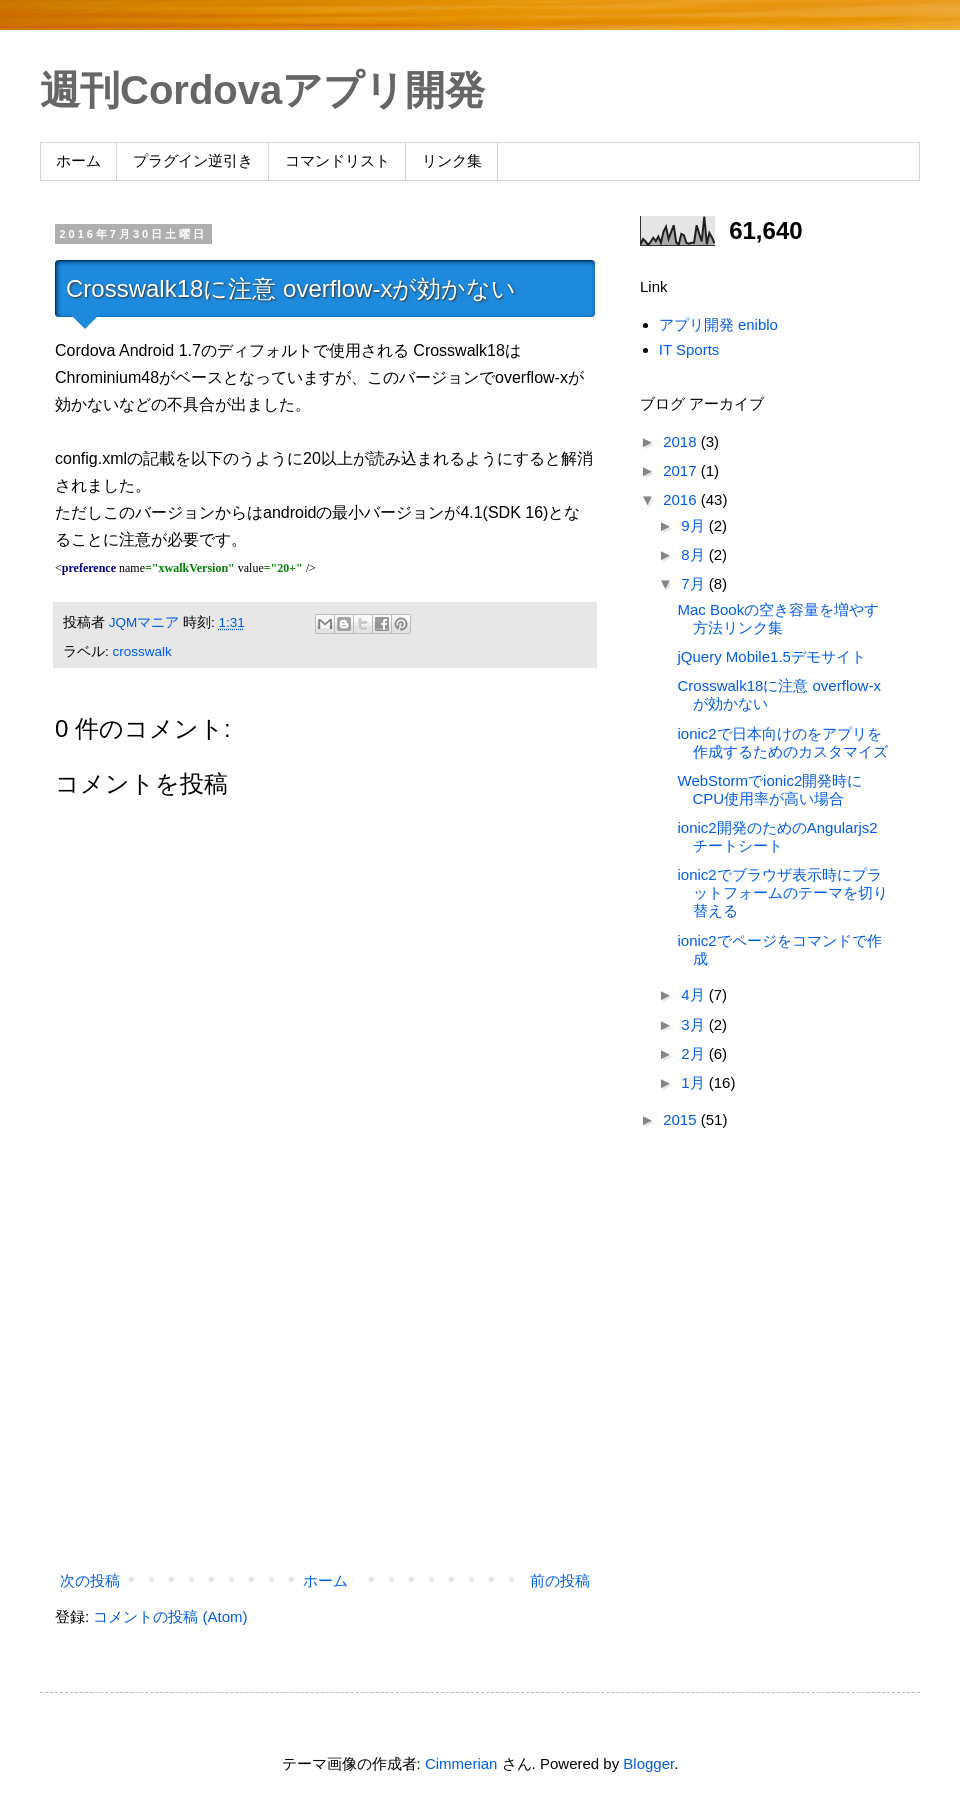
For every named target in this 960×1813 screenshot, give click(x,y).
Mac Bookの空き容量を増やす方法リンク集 (779, 618)
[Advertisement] (325, 1400)
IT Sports (689, 349)
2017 (682, 470)
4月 (695, 994)
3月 (695, 1024)
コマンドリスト (337, 160)
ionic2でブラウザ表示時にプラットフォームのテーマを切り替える (783, 892)
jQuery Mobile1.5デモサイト (772, 656)
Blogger (648, 1763)
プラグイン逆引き (193, 160)
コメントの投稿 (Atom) (170, 1616)
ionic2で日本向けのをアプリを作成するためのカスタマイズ (783, 742)
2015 (682, 1119)
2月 (695, 1053)
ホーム (78, 160)
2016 (682, 499)
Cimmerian (461, 1763)
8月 (695, 554)
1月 (695, 1082)
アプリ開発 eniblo (718, 324)
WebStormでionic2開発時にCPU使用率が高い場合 (770, 789)
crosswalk (142, 651)
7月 (695, 583)
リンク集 (452, 160)
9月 (695, 525)
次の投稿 (90, 1580)
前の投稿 (560, 1580)
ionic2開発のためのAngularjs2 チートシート (778, 836)
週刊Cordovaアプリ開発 (262, 90)
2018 (682, 441)
